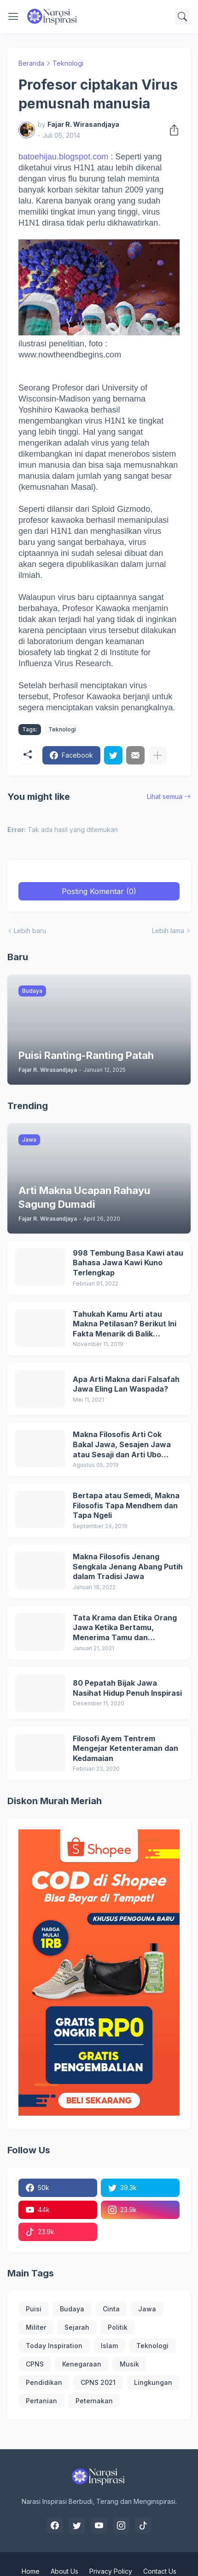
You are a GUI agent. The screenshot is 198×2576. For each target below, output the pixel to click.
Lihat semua (164, 796)
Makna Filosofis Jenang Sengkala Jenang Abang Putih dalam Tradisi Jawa (128, 1566)
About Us (64, 2571)
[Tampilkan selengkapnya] (157, 755)
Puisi (33, 2309)
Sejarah (76, 2327)
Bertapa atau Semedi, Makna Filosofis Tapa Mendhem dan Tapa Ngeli (126, 1505)
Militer (36, 2327)
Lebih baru (30, 930)
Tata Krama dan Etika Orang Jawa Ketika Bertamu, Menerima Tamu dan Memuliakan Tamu (125, 1628)
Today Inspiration (54, 2346)
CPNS (35, 2364)
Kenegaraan (81, 2364)
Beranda (31, 63)
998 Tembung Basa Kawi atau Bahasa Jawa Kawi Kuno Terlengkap (128, 1262)
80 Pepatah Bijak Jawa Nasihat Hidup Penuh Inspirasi (127, 1688)
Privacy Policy (110, 2571)
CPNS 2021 (98, 2382)
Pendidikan (44, 2382)
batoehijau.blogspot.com (63, 156)
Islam (109, 2346)
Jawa (147, 2309)
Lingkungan (153, 2382)
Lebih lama (168, 930)
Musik (129, 2364)
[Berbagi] (171, 130)
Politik (118, 2327)
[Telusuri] (182, 16)
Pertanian (41, 2401)
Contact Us (159, 2571)
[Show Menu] (13, 16)
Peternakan (94, 2401)
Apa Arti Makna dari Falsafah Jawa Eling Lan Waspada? (126, 1384)
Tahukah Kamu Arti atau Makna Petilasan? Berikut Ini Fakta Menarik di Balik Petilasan (124, 1324)
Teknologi (67, 63)
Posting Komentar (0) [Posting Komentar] (99, 891)
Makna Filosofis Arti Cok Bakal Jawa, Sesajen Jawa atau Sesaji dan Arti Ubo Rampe (122, 1445)
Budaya (72, 2309)
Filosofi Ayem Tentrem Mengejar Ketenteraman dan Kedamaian (125, 1748)
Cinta (111, 2309)
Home (31, 2571)
